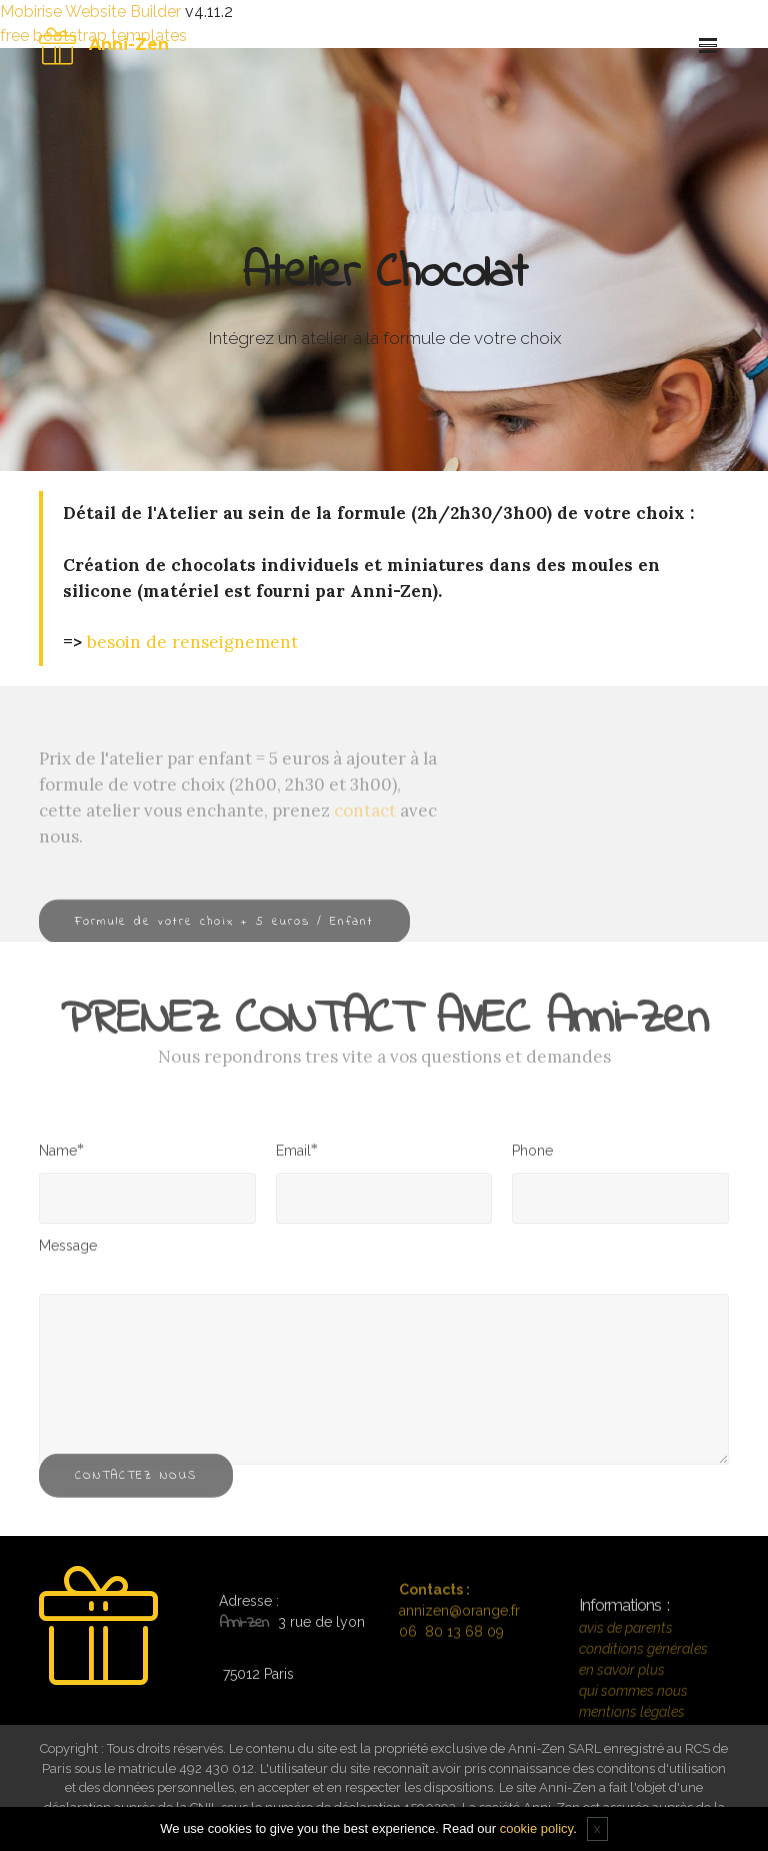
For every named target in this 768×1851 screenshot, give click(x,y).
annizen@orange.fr (459, 1626)
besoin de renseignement (192, 642)
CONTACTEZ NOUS (136, 1486)
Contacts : (434, 1605)
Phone (532, 1156)
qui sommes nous (633, 1722)
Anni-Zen (129, 44)
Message (68, 1251)
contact (365, 848)
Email (293, 1155)
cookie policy (536, 1828)
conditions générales (643, 1680)
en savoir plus (622, 1701)
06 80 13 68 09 (451, 1647)
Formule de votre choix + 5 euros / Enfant (224, 932)
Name (58, 1155)
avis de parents (626, 1659)
